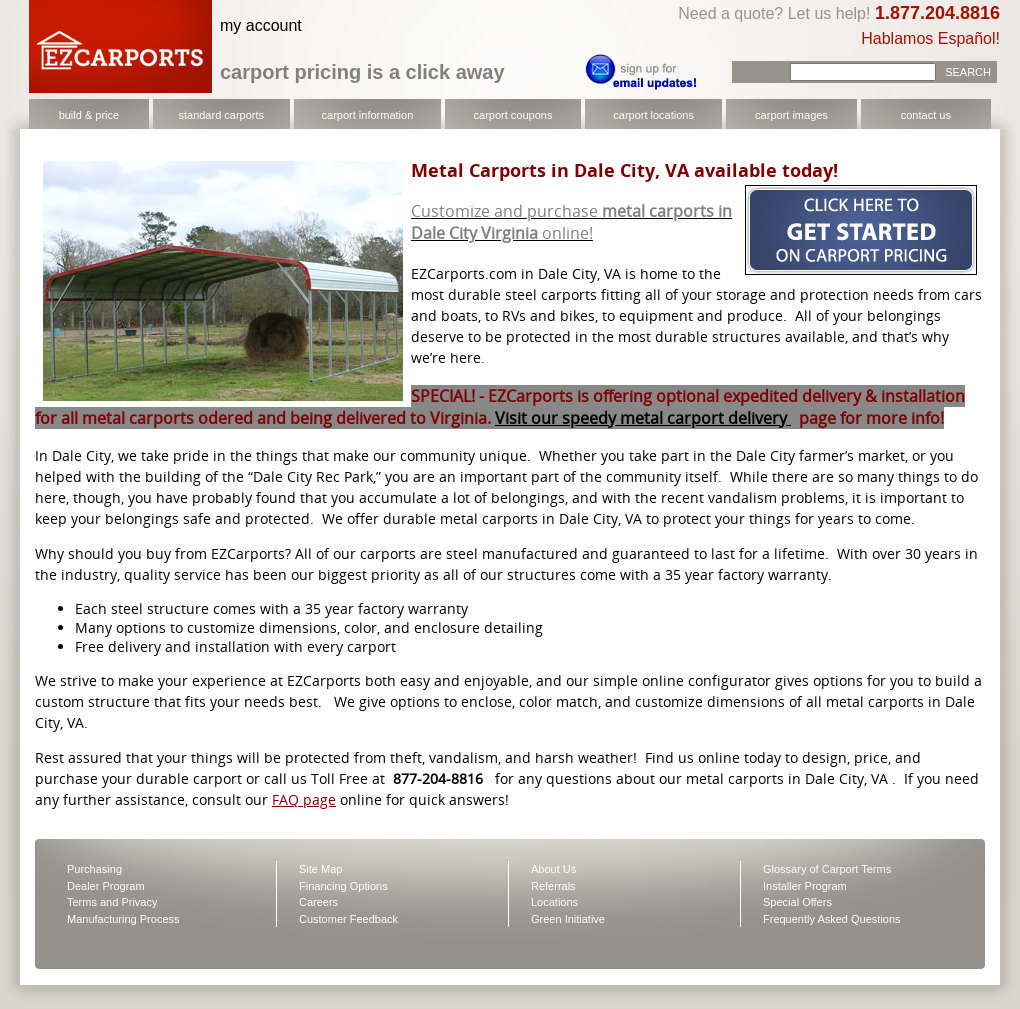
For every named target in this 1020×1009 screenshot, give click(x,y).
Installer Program (805, 886)
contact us (926, 115)
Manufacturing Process (123, 919)
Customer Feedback (348, 919)
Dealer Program (106, 886)
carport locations (653, 115)
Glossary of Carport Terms (827, 869)
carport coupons (513, 115)
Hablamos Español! (930, 38)
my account (261, 25)
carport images (791, 115)
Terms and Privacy (112, 902)
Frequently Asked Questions (832, 919)
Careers (318, 902)
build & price (89, 115)
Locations (554, 902)
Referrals (553, 886)
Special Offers (797, 902)
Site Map (320, 869)
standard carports (221, 115)
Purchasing (94, 869)
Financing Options (343, 886)
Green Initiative (568, 919)
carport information (368, 115)
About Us (553, 869)
